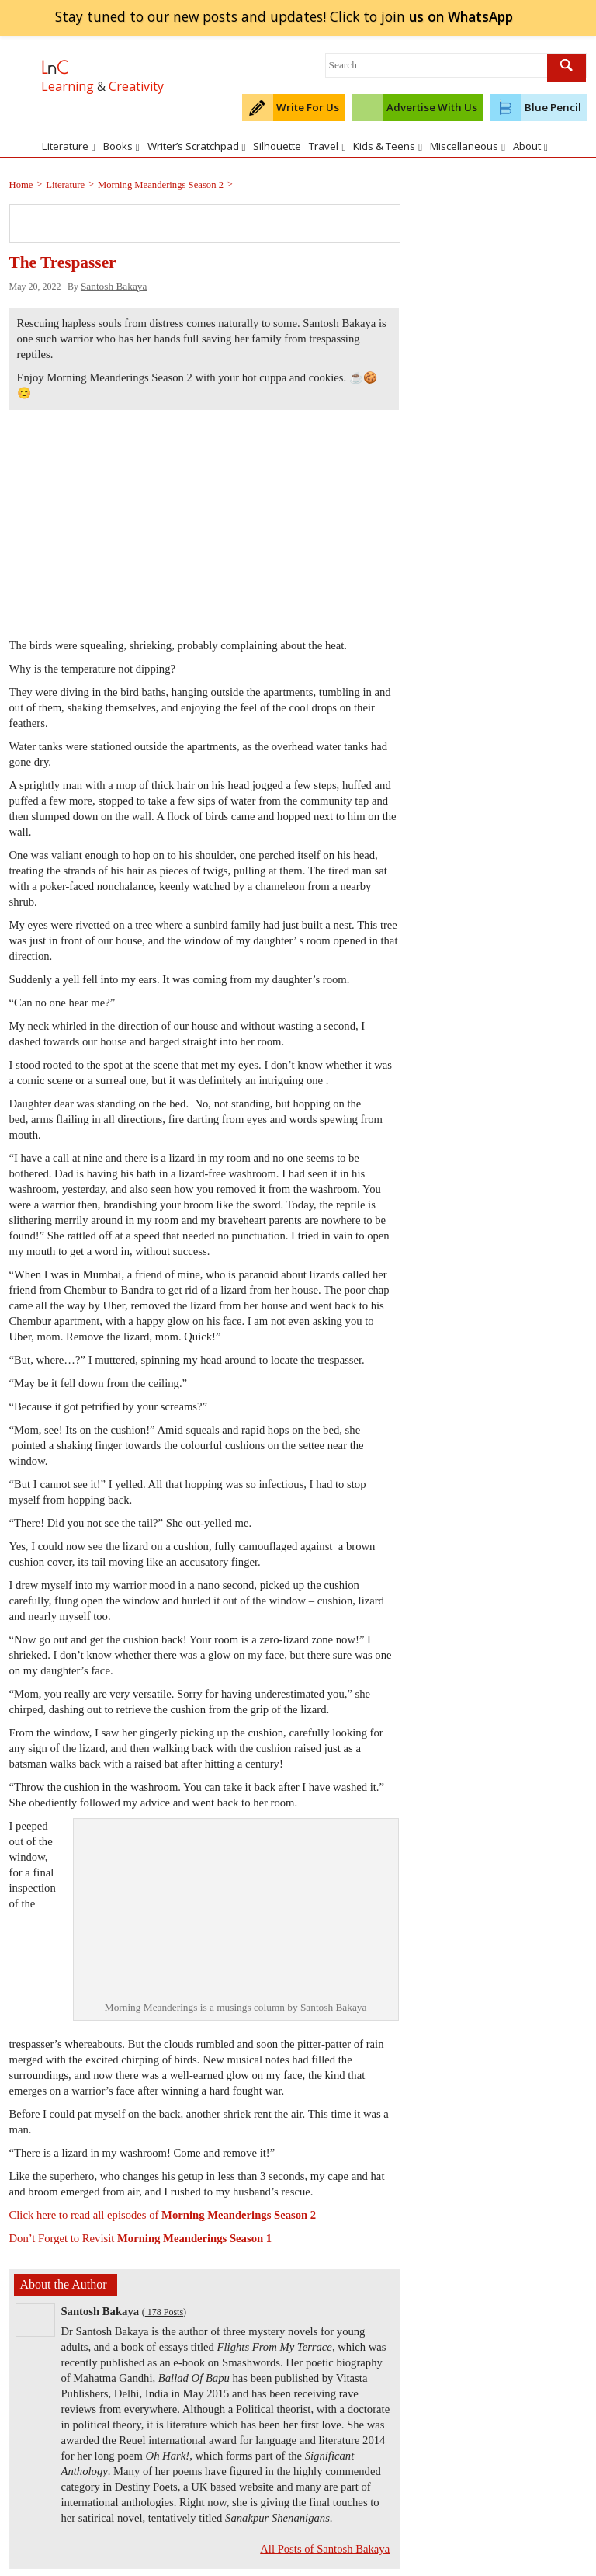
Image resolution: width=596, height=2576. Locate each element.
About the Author (63, 2284)
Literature (68, 146)
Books (121, 146)
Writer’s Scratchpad (196, 146)
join (460, 16)
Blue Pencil (553, 107)
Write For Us (307, 107)
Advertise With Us (431, 107)
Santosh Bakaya (114, 286)
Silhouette (277, 146)
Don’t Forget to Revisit (140, 2238)
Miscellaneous (467, 146)
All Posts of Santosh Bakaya (325, 2549)
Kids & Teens (387, 146)
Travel (327, 146)
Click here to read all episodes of (163, 2215)
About (530, 146)
